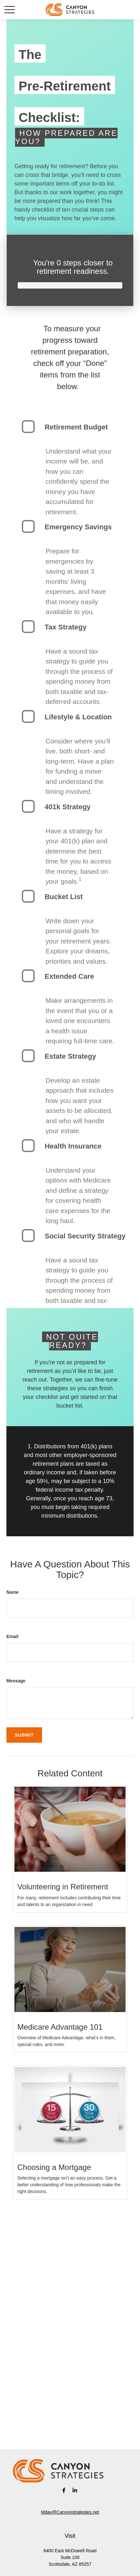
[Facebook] (63, 2490)
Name (12, 1592)
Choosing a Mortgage (54, 2167)
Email (12, 1636)
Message (15, 1680)
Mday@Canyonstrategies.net (70, 2512)
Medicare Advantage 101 (60, 2027)
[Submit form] (24, 1735)
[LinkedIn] (75, 2490)
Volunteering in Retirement (62, 1886)
